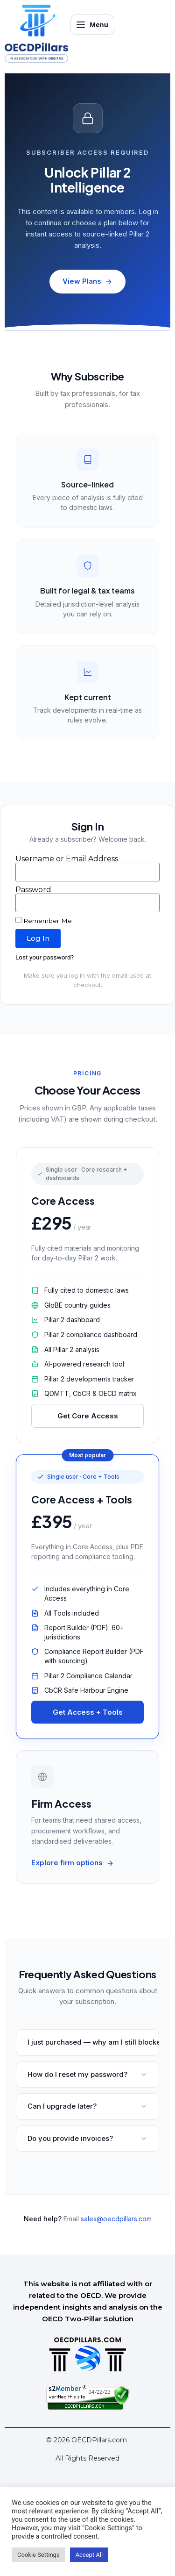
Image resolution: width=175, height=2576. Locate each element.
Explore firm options (72, 1862)
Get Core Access (87, 1415)
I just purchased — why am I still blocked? (93, 2042)
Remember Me (43, 920)
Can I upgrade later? (87, 2106)
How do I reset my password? (87, 2074)
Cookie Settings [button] (38, 2554)
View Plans (87, 281)
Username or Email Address (66, 859)
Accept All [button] (89, 2554)
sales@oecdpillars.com (116, 2219)
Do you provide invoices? (87, 2138)
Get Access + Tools (88, 1712)
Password (33, 890)
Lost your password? (44, 957)
